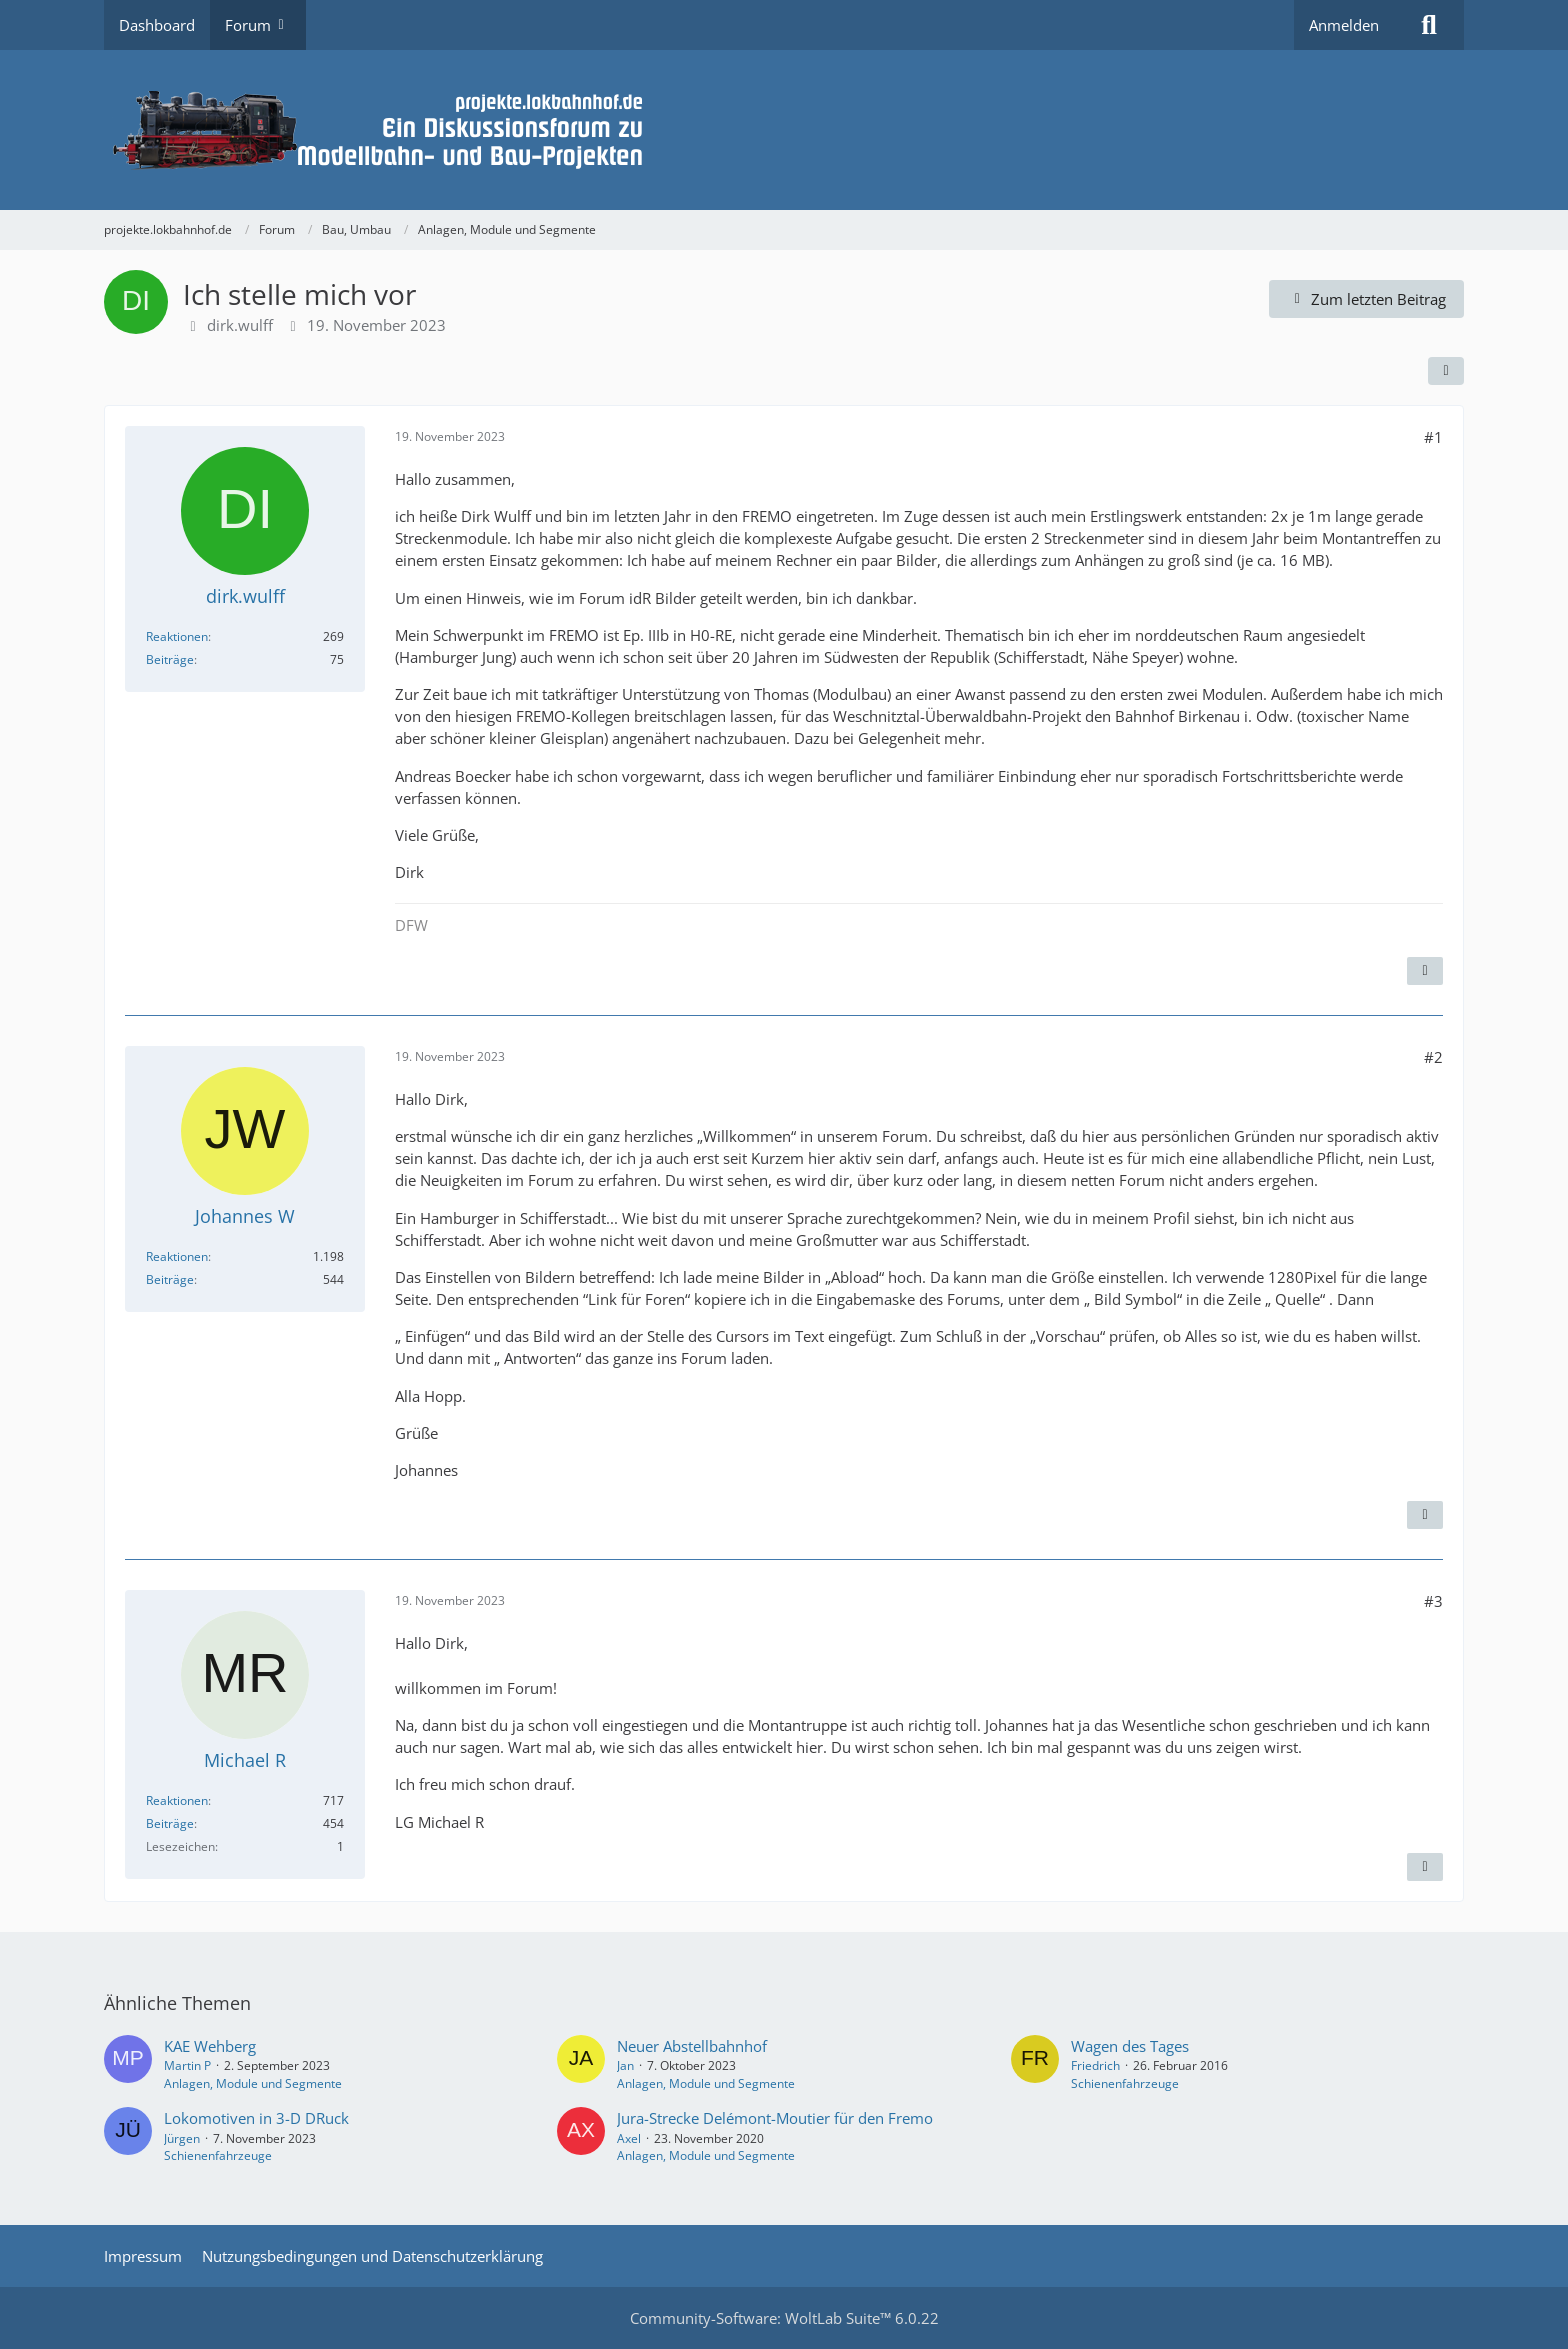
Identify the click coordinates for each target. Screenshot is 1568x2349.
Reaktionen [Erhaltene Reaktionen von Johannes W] (177, 1256)
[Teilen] (1446, 371)
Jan (625, 2065)
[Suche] (1429, 25)
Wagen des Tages (1130, 2046)
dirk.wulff (240, 325)
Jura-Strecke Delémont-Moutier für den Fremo (775, 2118)
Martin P (187, 2065)
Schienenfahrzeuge (1125, 2083)
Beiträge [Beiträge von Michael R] (170, 1823)
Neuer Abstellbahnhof (692, 2046)
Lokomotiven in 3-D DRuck (256, 2118)
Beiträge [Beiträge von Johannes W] (170, 1279)
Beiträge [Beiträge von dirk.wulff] (170, 659)
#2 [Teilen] (1433, 1057)
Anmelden (1344, 25)
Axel (629, 2138)
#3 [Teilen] (1433, 1601)
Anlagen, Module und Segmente (253, 2083)
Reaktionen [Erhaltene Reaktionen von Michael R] (177, 1800)
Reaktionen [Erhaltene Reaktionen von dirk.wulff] (177, 636)
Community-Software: (784, 2318)
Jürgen (182, 2138)
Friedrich (1095, 2065)
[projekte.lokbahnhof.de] (784, 130)
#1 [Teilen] (1433, 437)
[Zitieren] (1425, 971)
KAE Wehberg (210, 2046)
